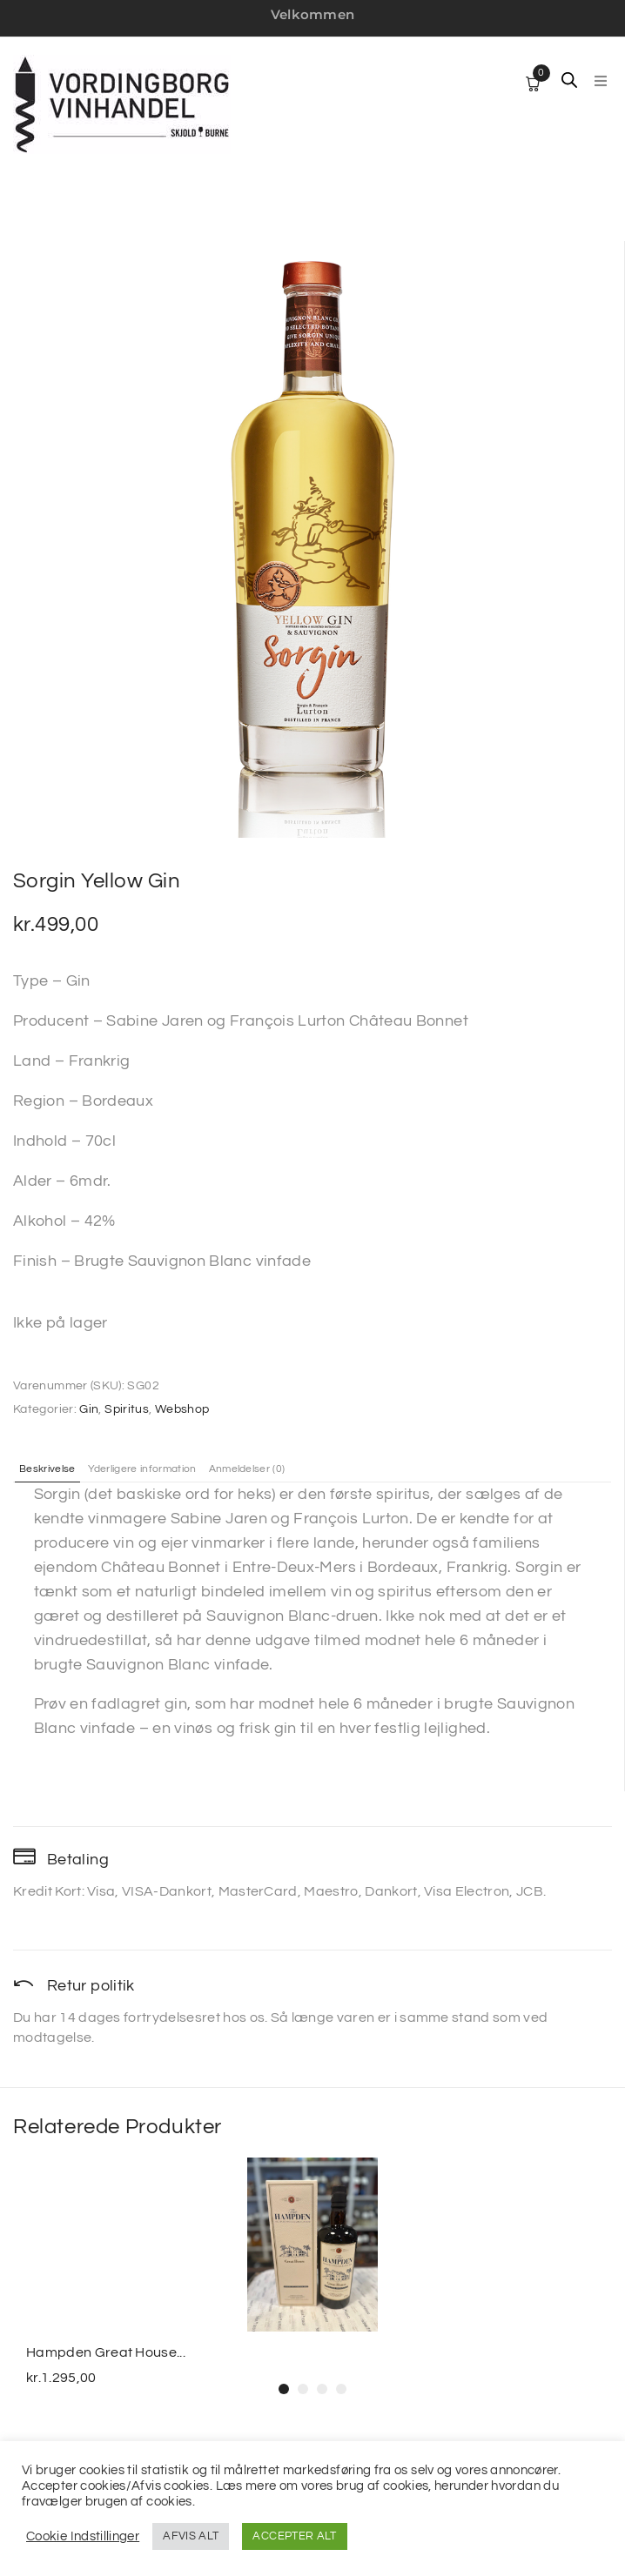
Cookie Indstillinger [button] (82, 2536)
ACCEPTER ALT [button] (294, 2536)
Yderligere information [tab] (142, 1469)
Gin (88, 1409)
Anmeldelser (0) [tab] (247, 1469)
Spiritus (126, 1409)
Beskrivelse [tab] (47, 1469)
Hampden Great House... (105, 2352)
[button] (600, 81)
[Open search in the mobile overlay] (569, 80)
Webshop (182, 1409)
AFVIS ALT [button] (190, 2536)
